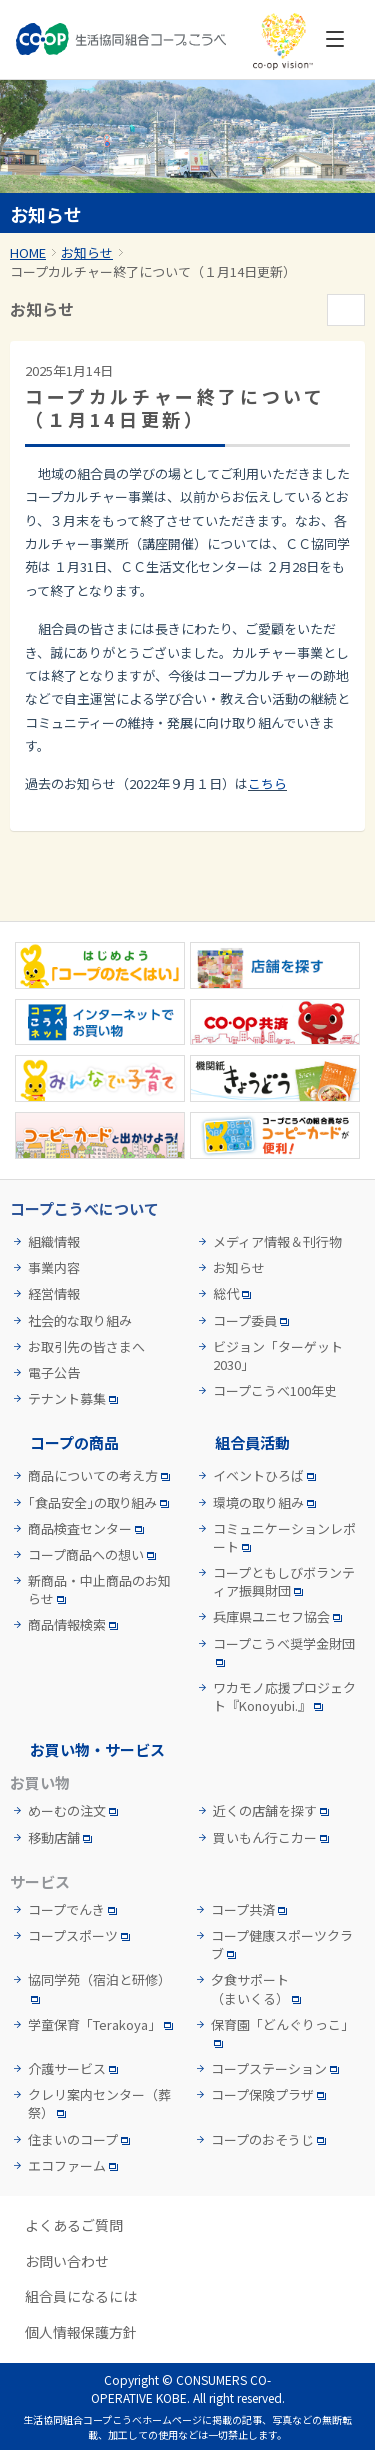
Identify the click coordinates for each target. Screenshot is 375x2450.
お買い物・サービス (97, 1749)
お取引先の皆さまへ (86, 1347)
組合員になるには (81, 2296)
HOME (28, 252)
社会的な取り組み (80, 1321)
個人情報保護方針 (81, 2332)
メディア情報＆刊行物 (277, 1242)
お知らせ (87, 252)
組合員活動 (252, 1442)
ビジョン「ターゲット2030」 (278, 1356)
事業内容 (54, 1268)
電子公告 (54, 1373)
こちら (267, 783)
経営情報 (54, 1294)
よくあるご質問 (74, 2225)
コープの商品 (74, 1442)
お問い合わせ (67, 2261)
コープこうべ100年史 (275, 1391)
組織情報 (54, 1242)
